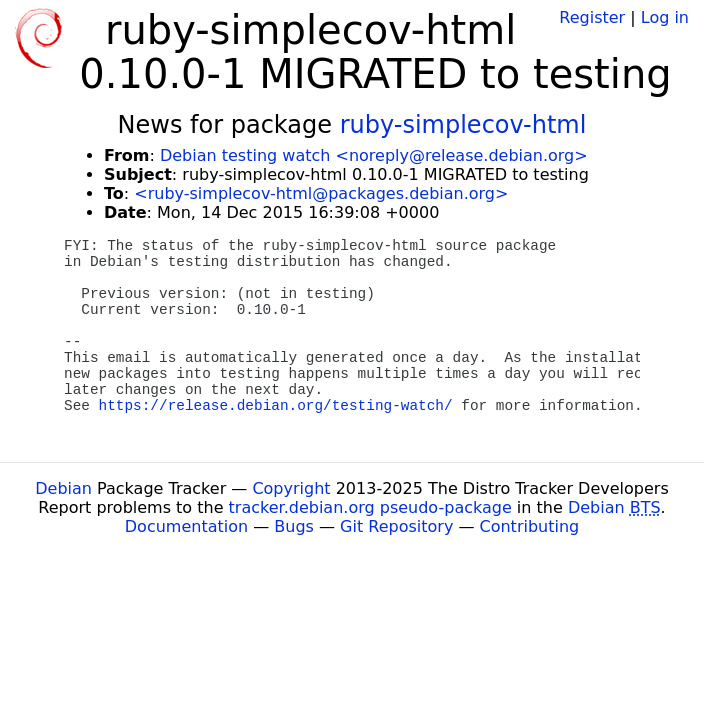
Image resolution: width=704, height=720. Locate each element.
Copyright (291, 488)
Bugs (294, 526)
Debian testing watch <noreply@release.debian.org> (374, 155)
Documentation (186, 526)
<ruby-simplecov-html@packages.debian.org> (321, 193)
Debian (63, 488)
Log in (665, 17)
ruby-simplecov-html (463, 125)
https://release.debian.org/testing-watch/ (276, 406)
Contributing (530, 526)
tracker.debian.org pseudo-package (370, 507)
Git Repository (396, 526)
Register (592, 17)
